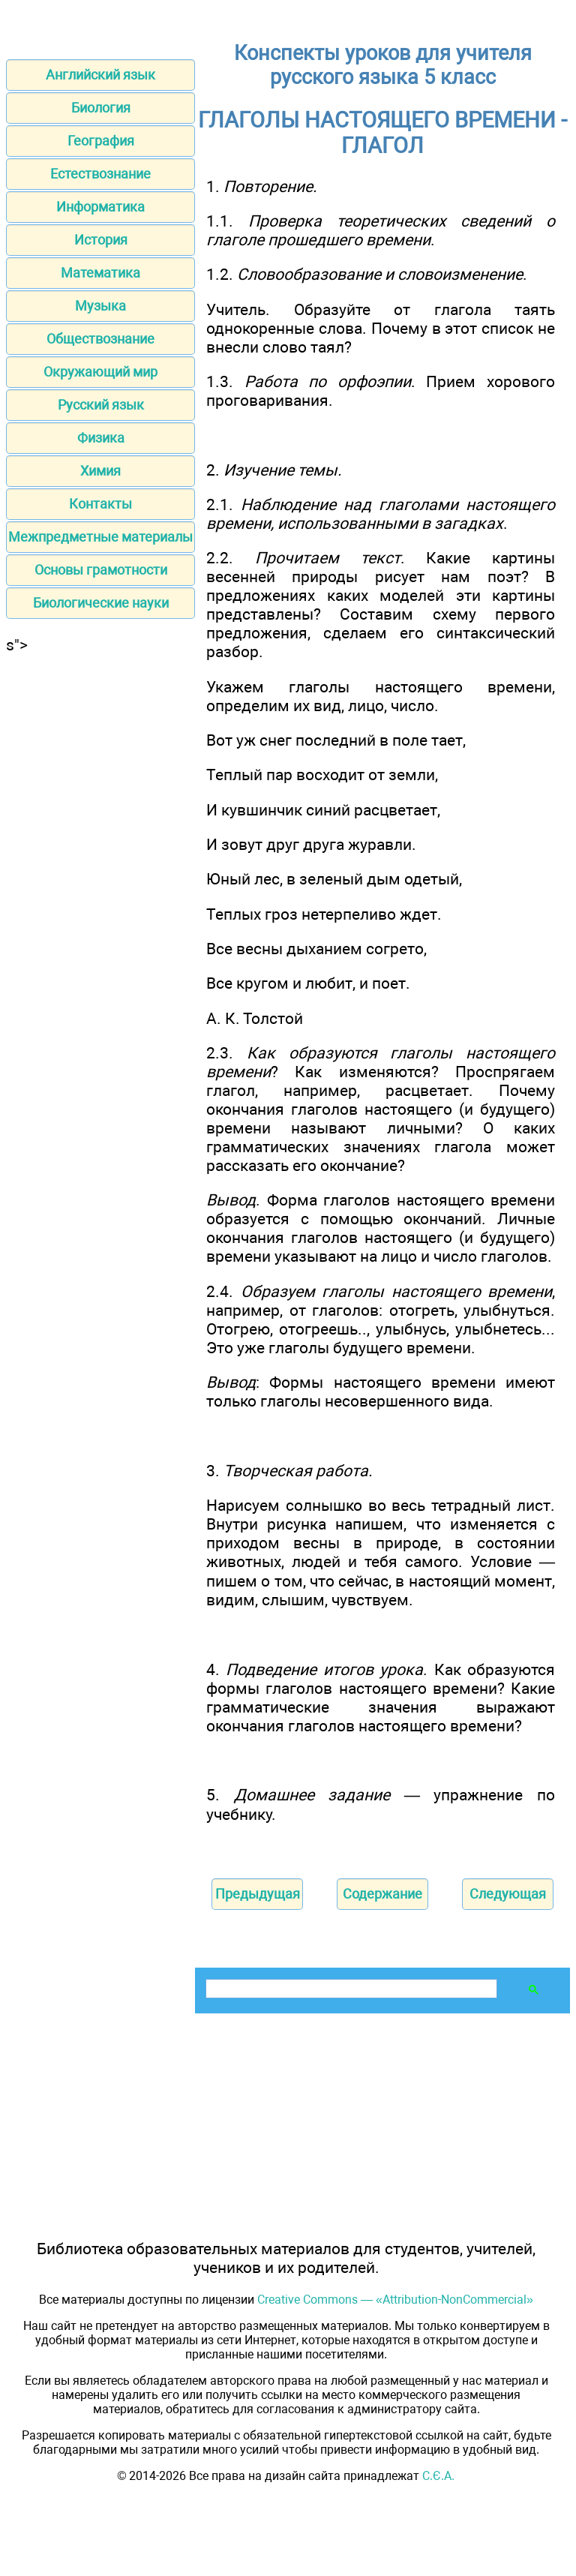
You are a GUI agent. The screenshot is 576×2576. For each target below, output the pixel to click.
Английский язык (100, 75)
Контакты (100, 504)
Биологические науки (101, 603)
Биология (100, 108)
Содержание (382, 1894)
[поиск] (350, 1989)
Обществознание (100, 339)
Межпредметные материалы (100, 537)
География (101, 141)
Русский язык (101, 405)
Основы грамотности (100, 570)
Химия (100, 471)
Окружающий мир (101, 372)
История (101, 240)
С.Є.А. (438, 2476)
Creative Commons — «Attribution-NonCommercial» (395, 2299)
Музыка (100, 306)
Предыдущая (257, 1894)
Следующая (508, 1894)
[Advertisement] (100, 748)
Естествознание (100, 174)
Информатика (100, 207)
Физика (100, 438)
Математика (100, 273)
